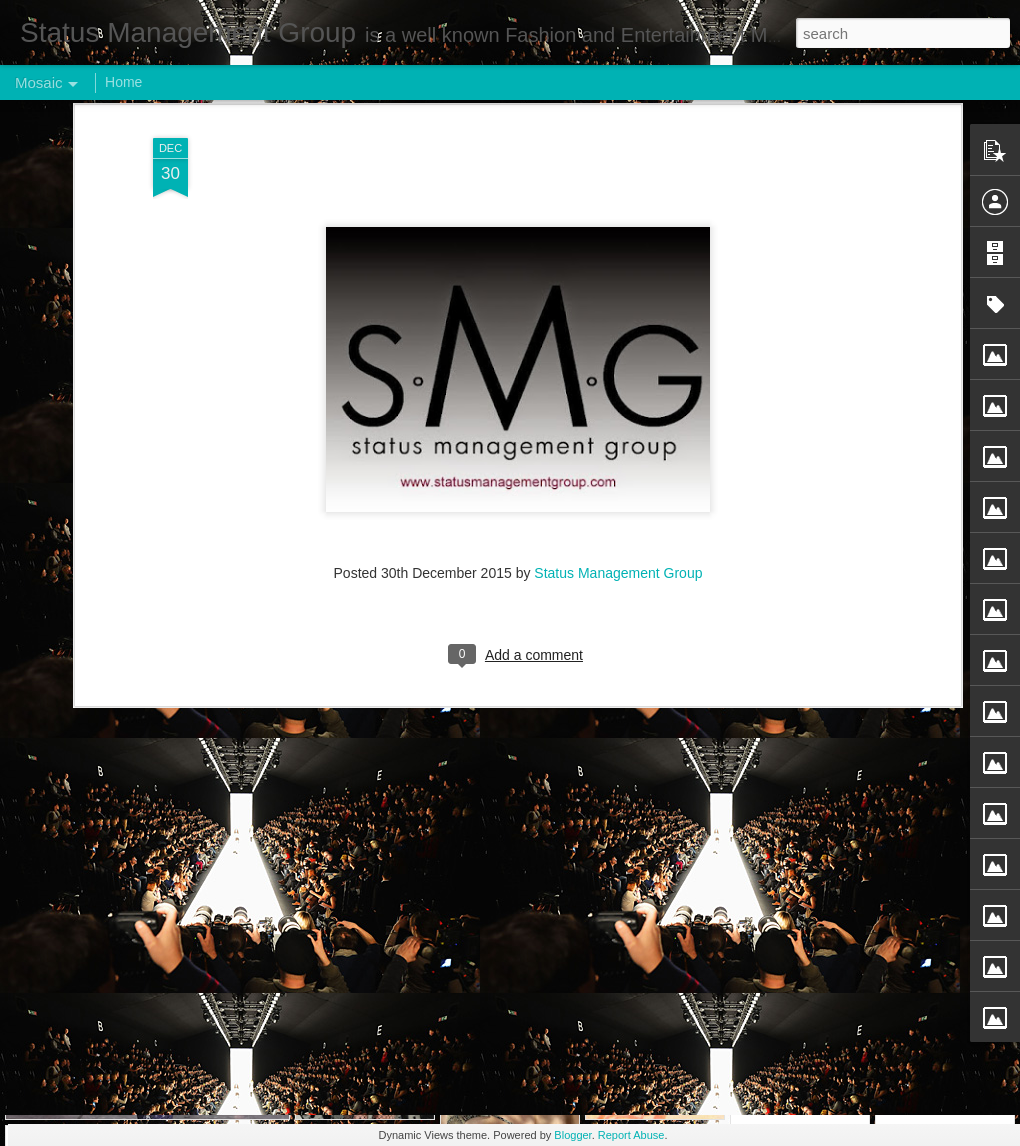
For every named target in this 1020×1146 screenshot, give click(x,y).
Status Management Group (618, 235)
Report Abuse (631, 1135)
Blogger (572, 1135)
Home (123, 82)
